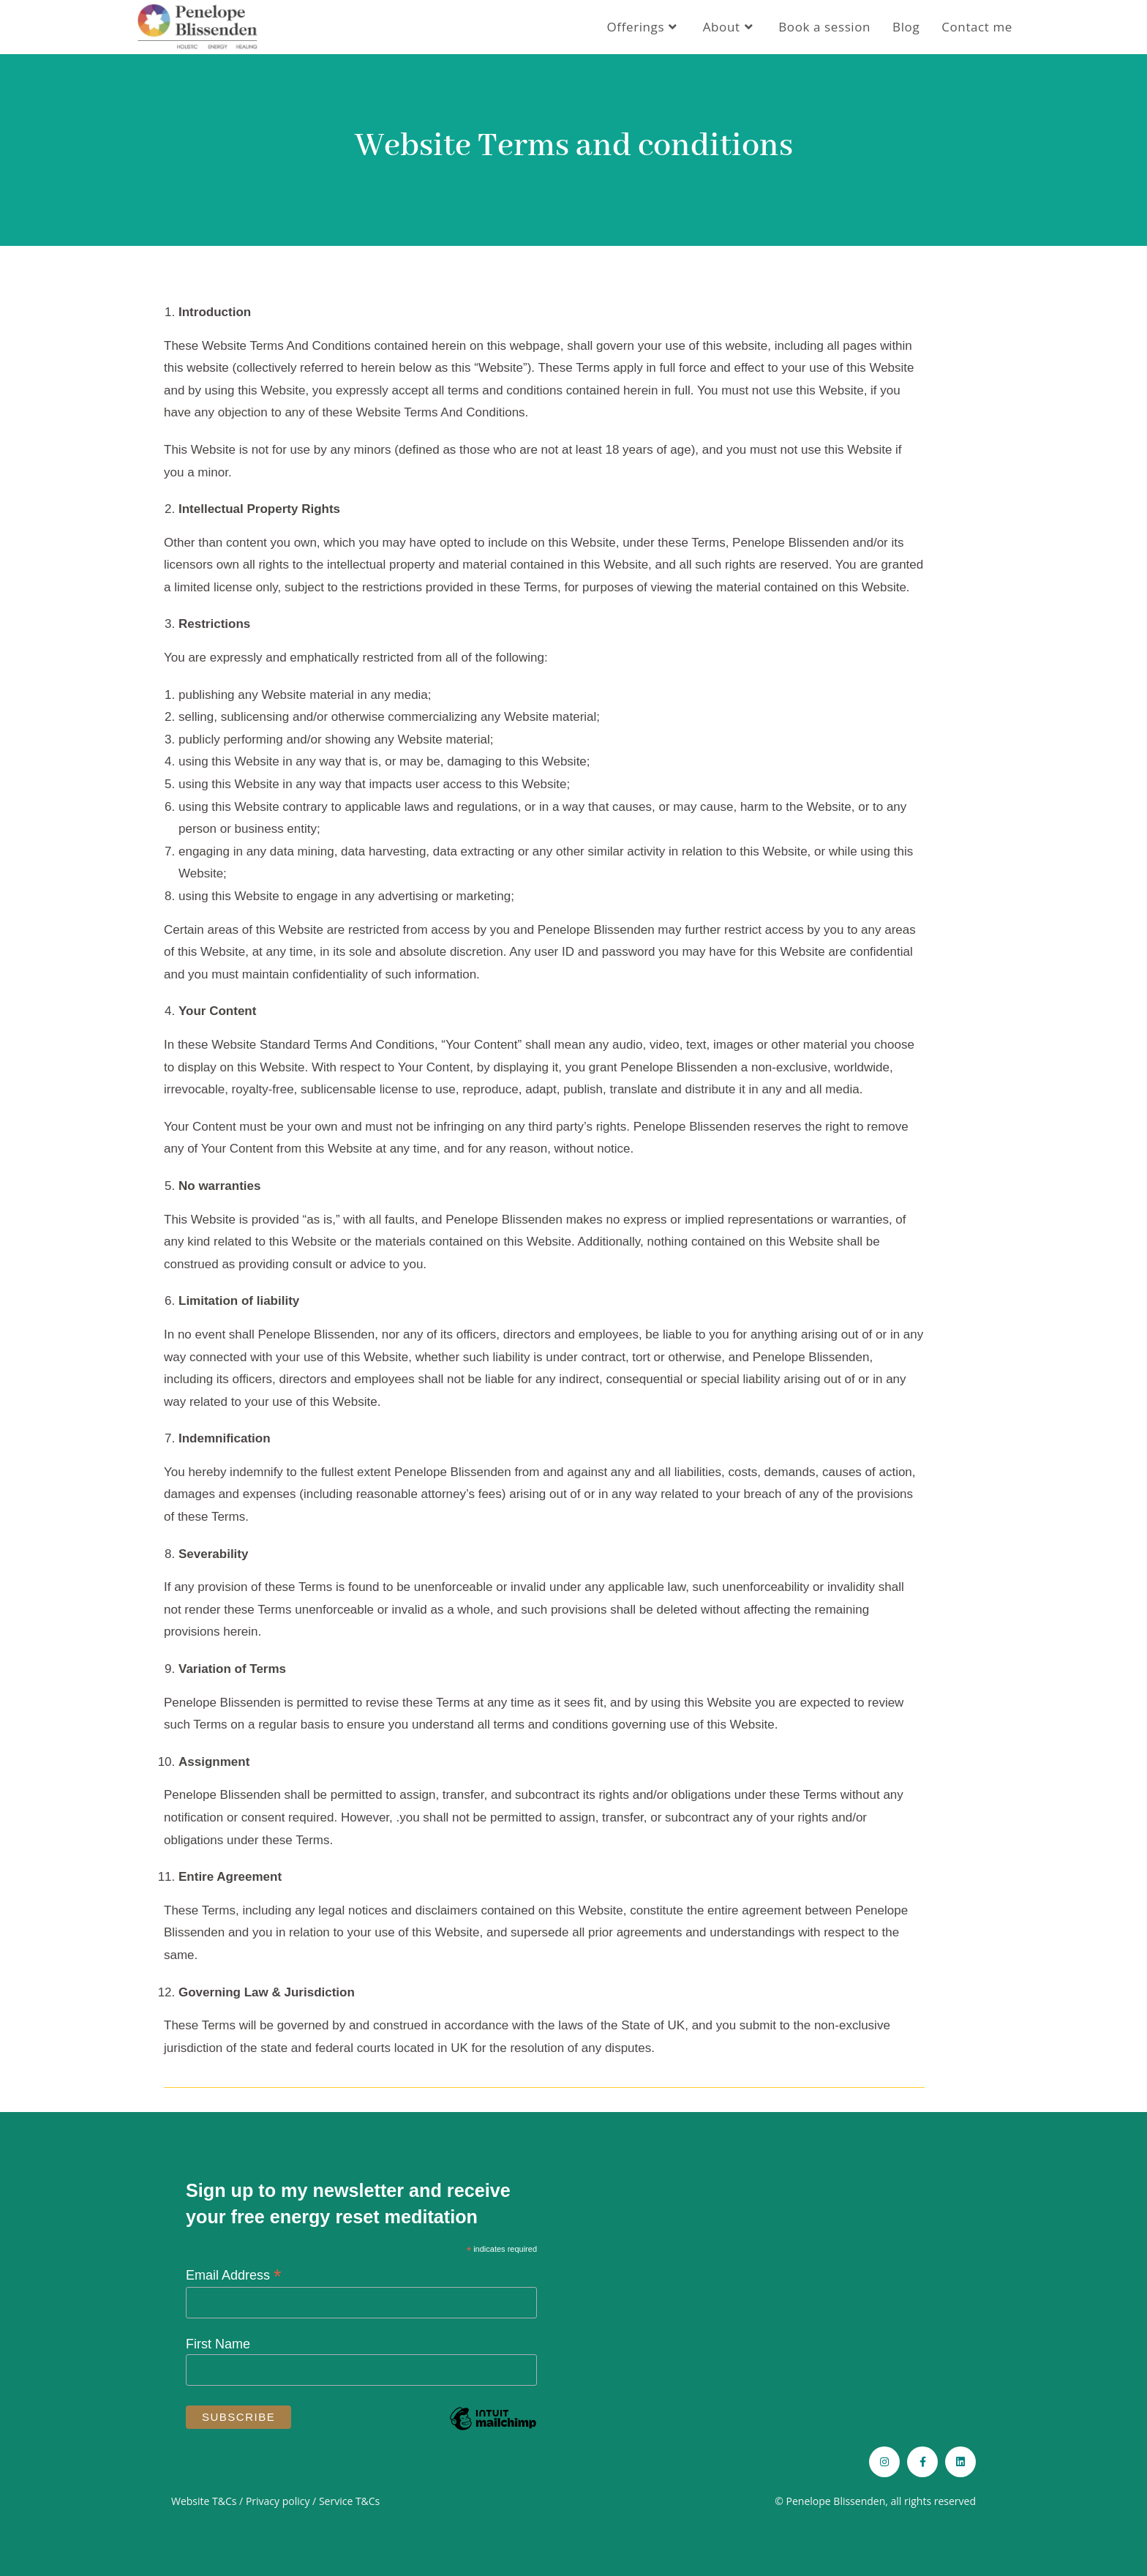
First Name (218, 2344)
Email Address (234, 2275)
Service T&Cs (349, 2501)
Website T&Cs (203, 2501)
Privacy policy (278, 2501)
